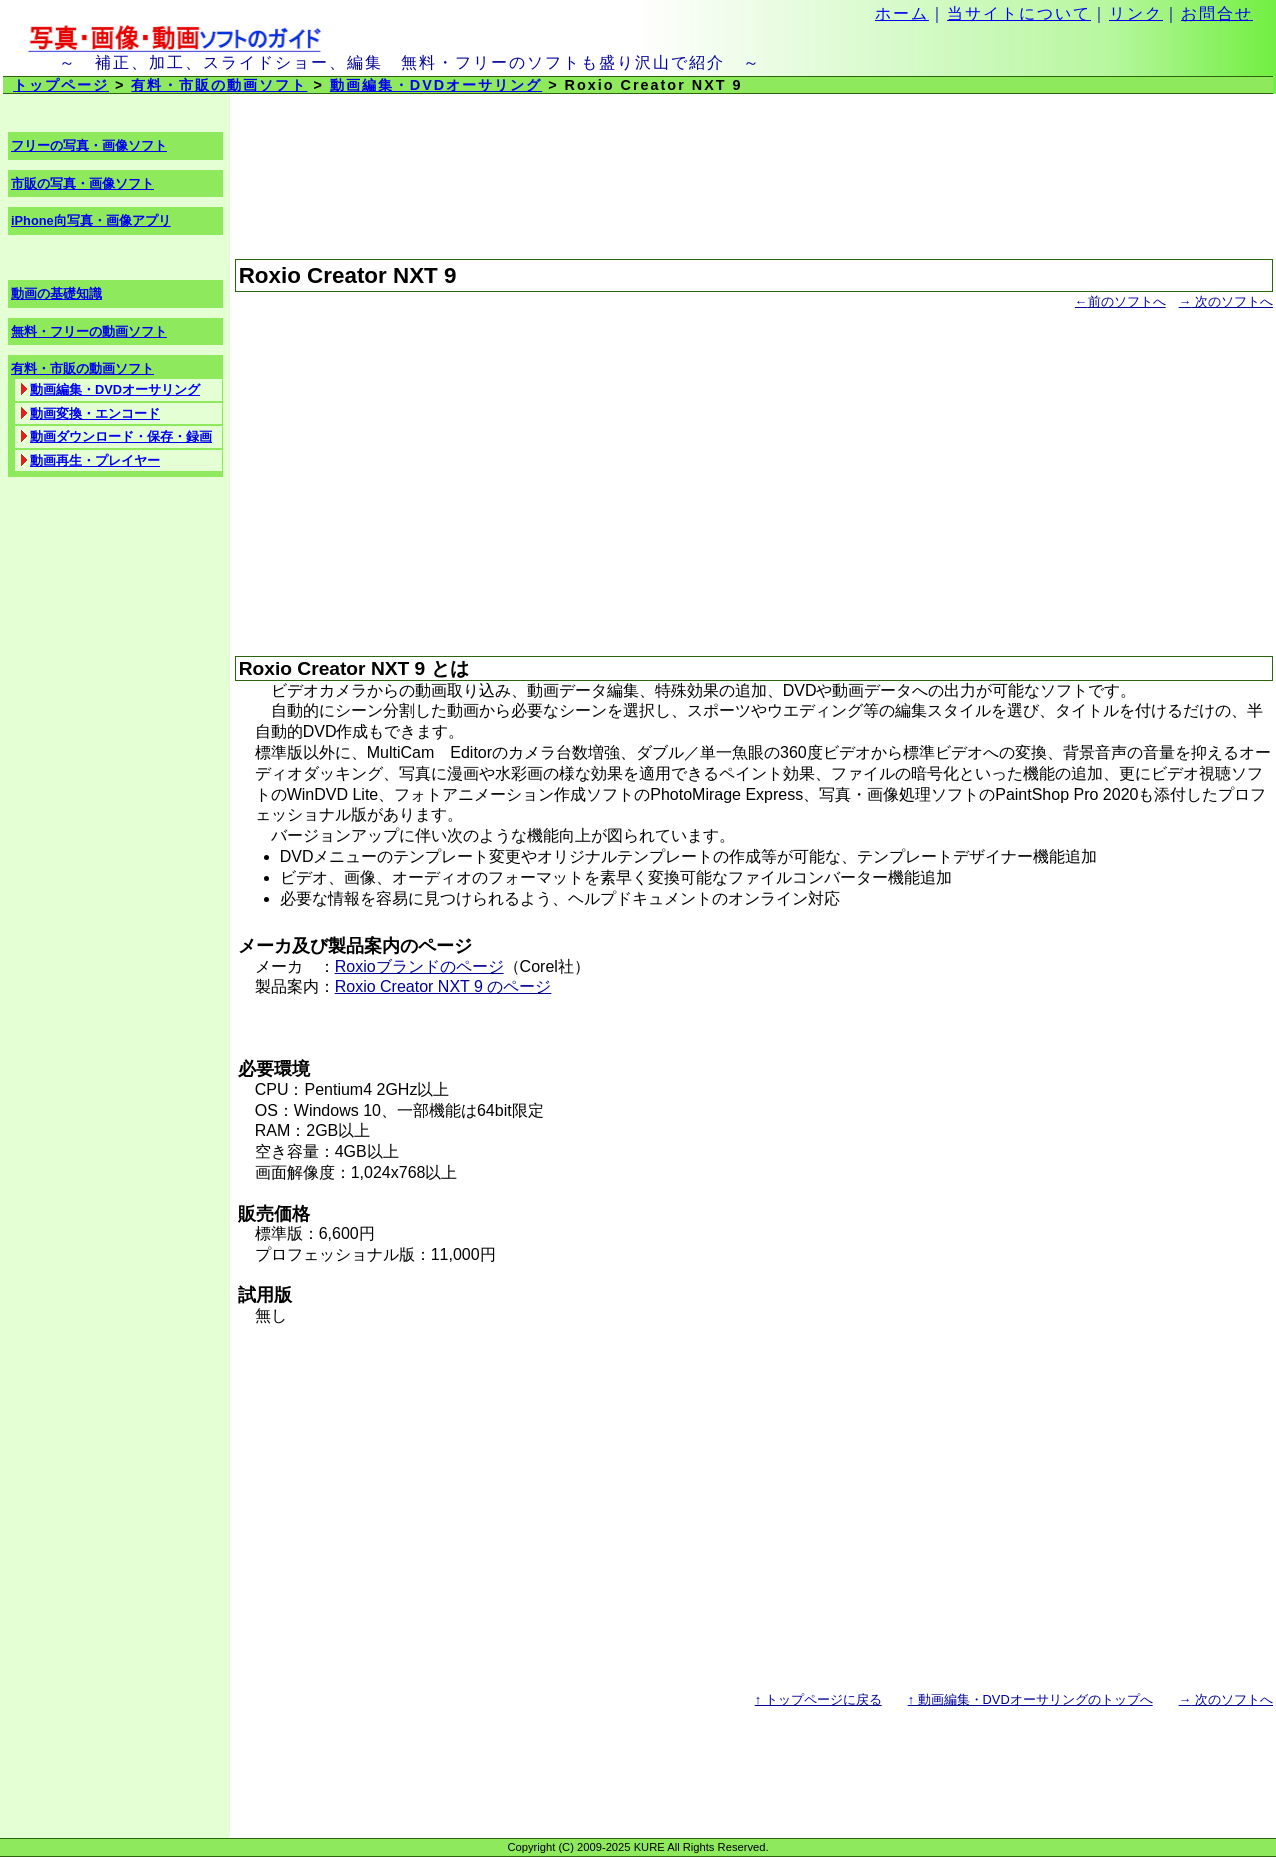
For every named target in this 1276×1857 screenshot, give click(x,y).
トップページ (61, 85)
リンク (1136, 13)
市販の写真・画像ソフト (82, 183)
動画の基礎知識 (56, 293)
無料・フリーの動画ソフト (89, 331)
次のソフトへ (1226, 301)
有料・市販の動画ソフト (219, 85)
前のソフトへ (1120, 301)
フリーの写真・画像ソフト (89, 145)
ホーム (902, 13)
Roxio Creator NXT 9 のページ (443, 986)
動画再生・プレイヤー (95, 460)
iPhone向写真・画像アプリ (91, 220)
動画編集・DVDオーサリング (436, 85)
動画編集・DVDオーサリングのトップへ (1030, 1699)
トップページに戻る (818, 1699)
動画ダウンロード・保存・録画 (121, 436)
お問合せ (1217, 13)
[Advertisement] (754, 474)
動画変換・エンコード (95, 413)
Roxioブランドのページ (419, 966)
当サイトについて (1019, 13)
